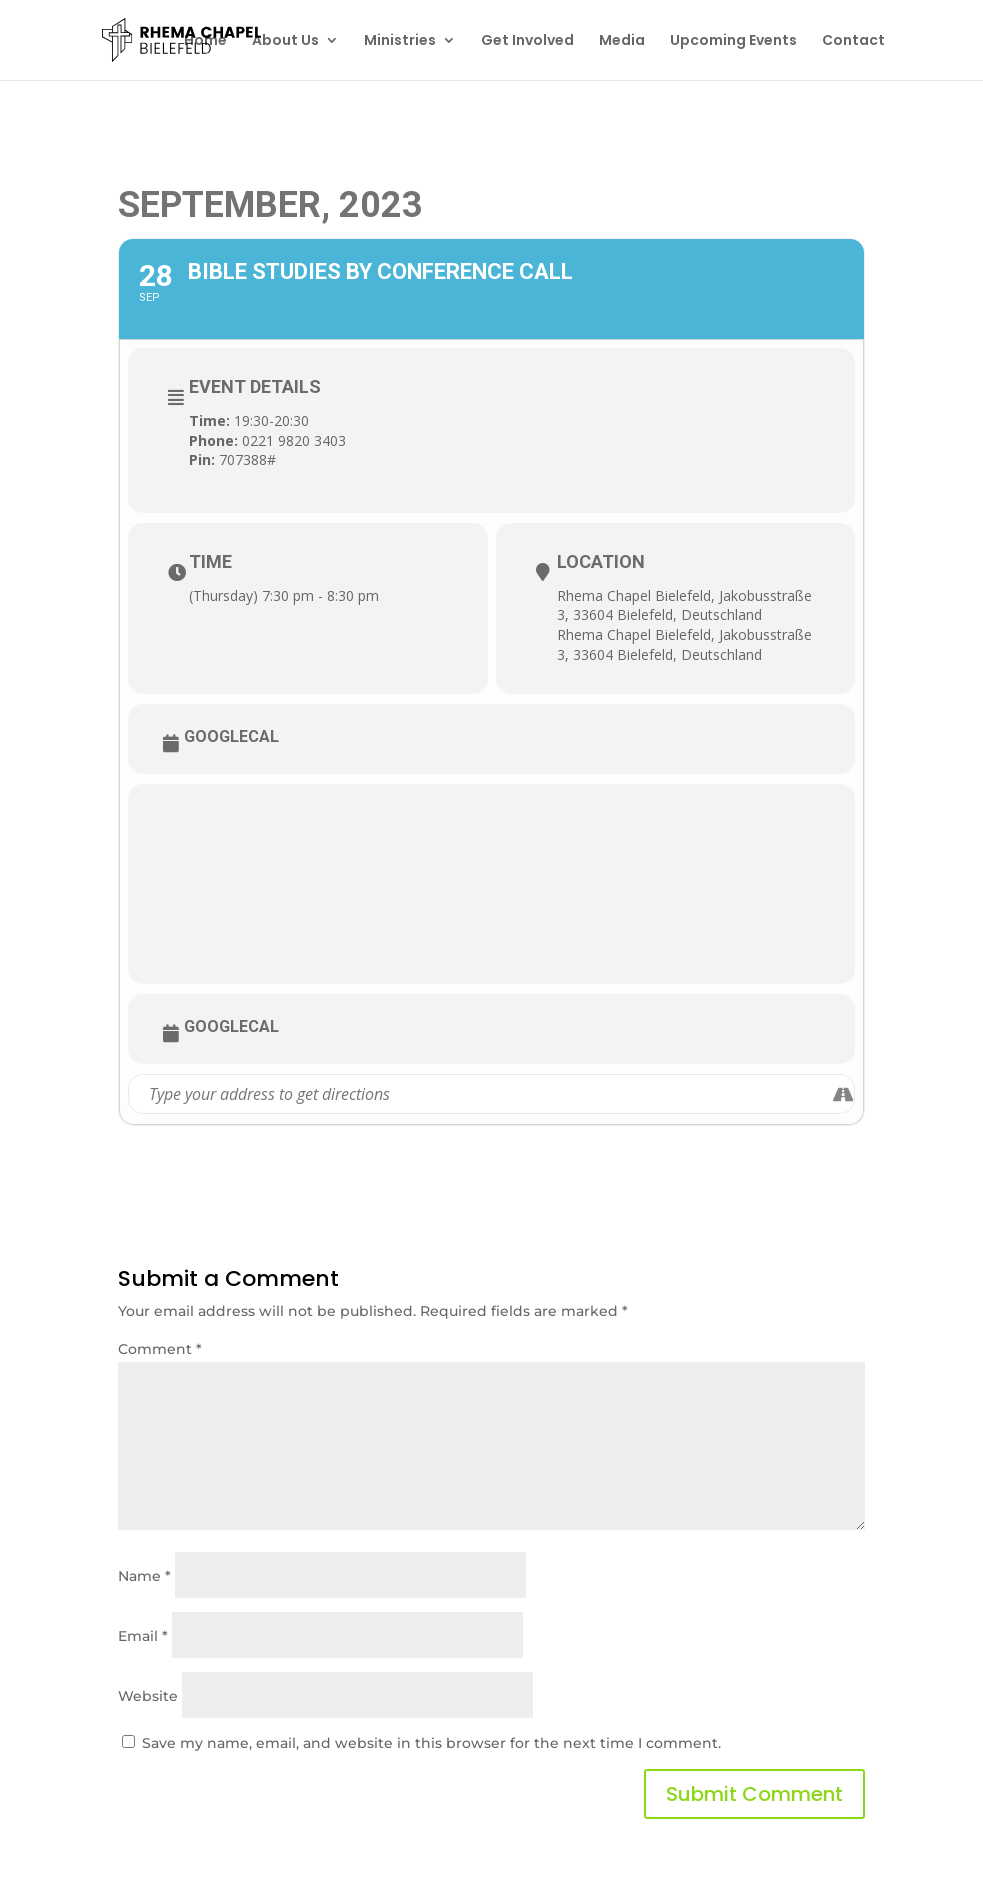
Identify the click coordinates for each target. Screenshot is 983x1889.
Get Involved (527, 41)
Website (148, 1696)
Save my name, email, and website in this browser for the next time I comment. (431, 1743)
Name (144, 1576)
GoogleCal (231, 736)
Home (205, 41)
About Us (285, 41)
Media (622, 41)
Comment (160, 1349)
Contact (853, 41)
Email (143, 1636)
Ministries (400, 41)
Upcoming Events (733, 41)
